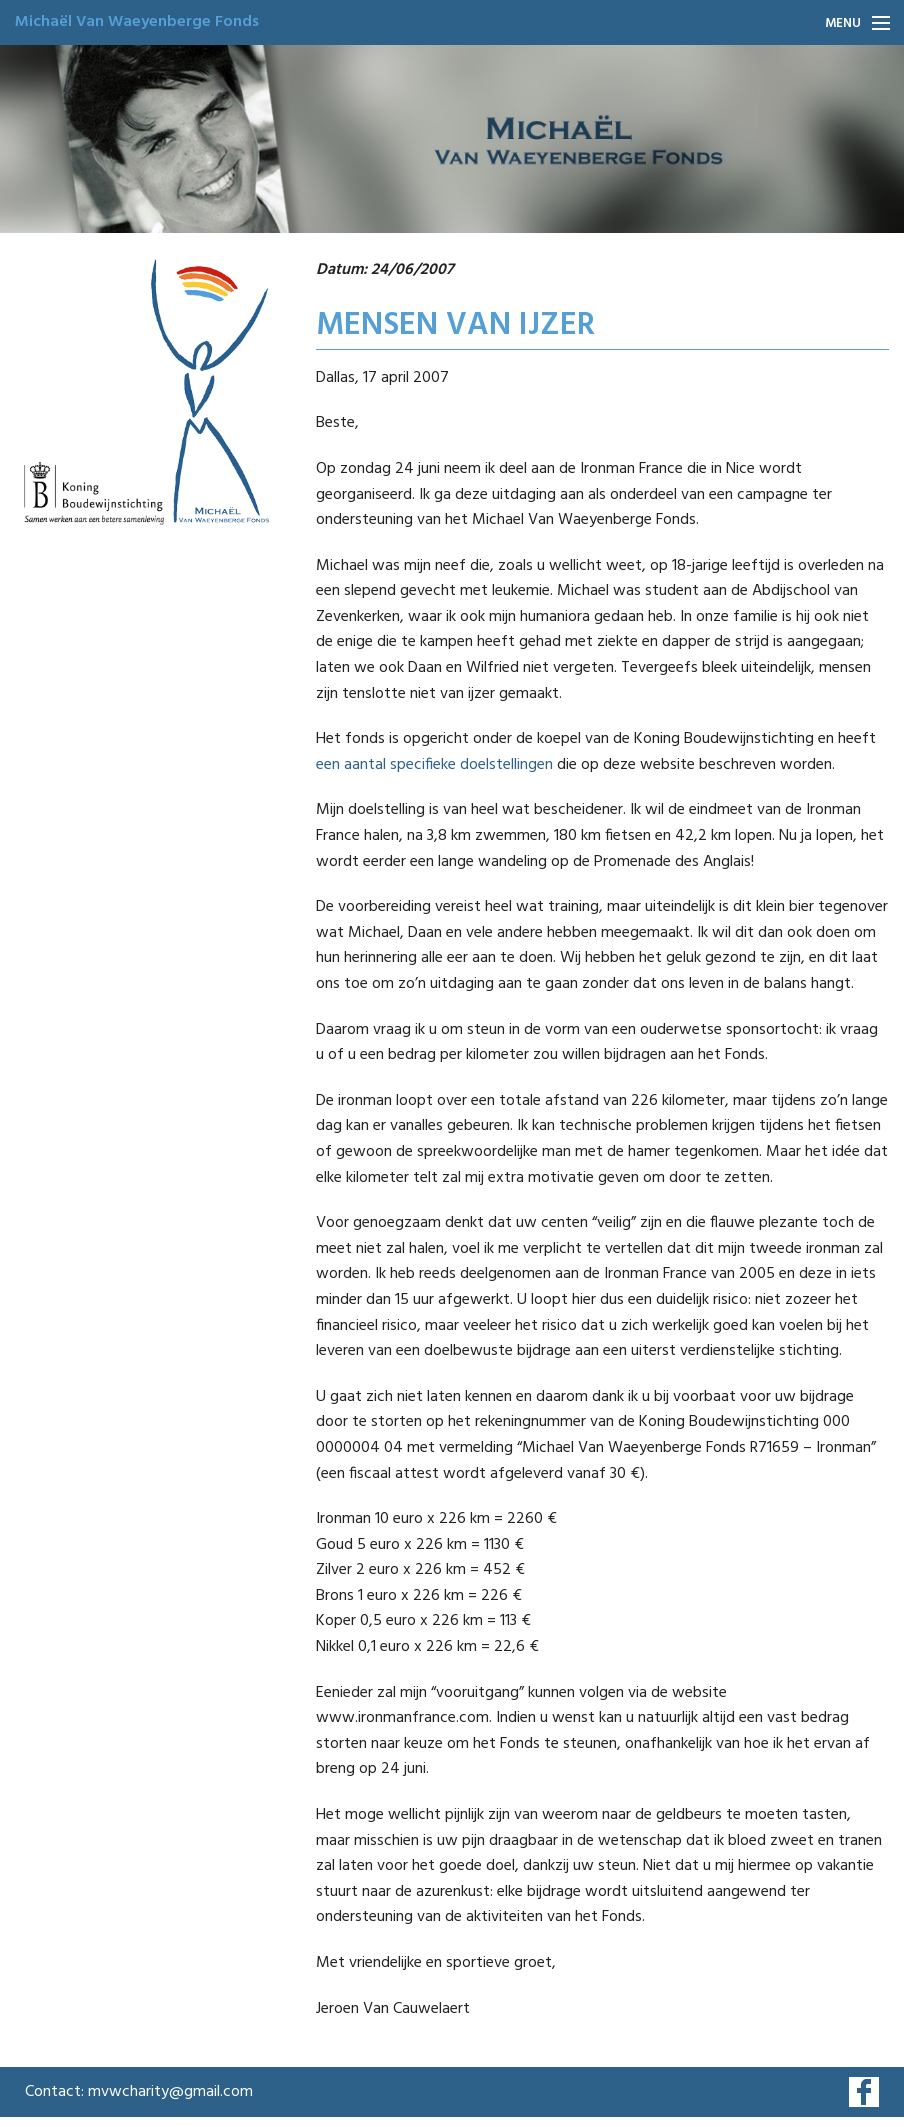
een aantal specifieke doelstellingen (434, 765)
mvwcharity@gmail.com (170, 2092)
